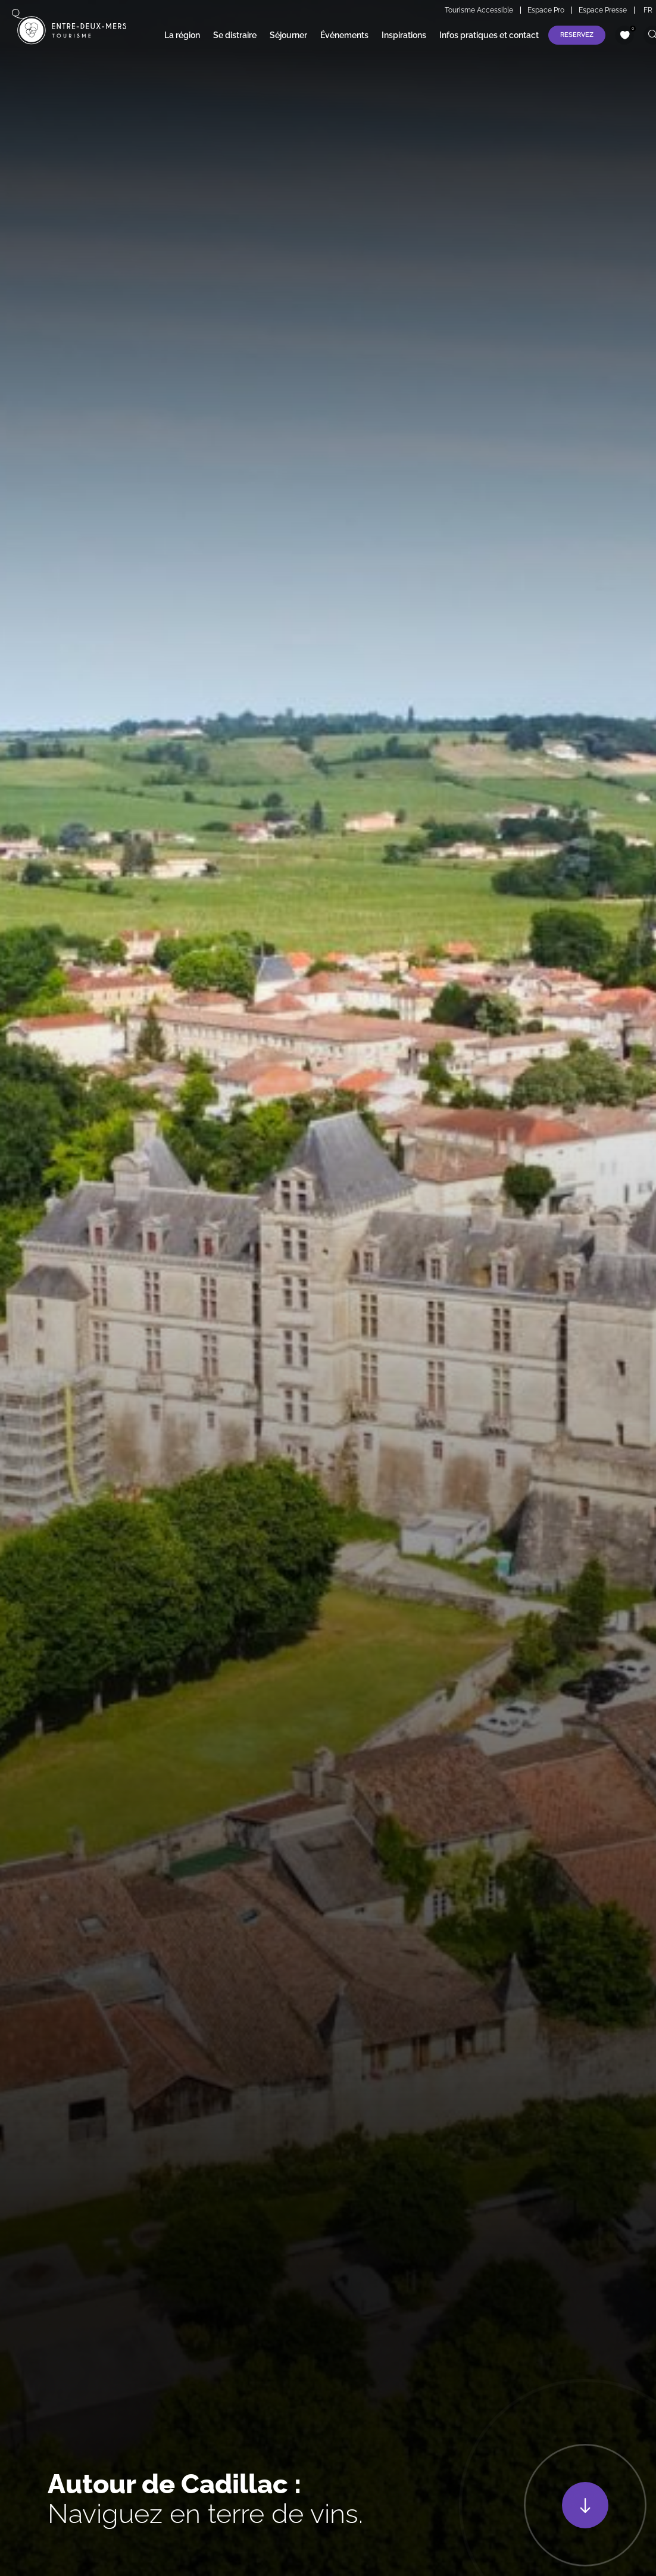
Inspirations (404, 35)
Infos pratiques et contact (489, 35)
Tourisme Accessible (479, 10)
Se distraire (235, 35)
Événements (344, 35)
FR (647, 10)
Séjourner (288, 35)
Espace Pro (545, 10)
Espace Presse (603, 10)
